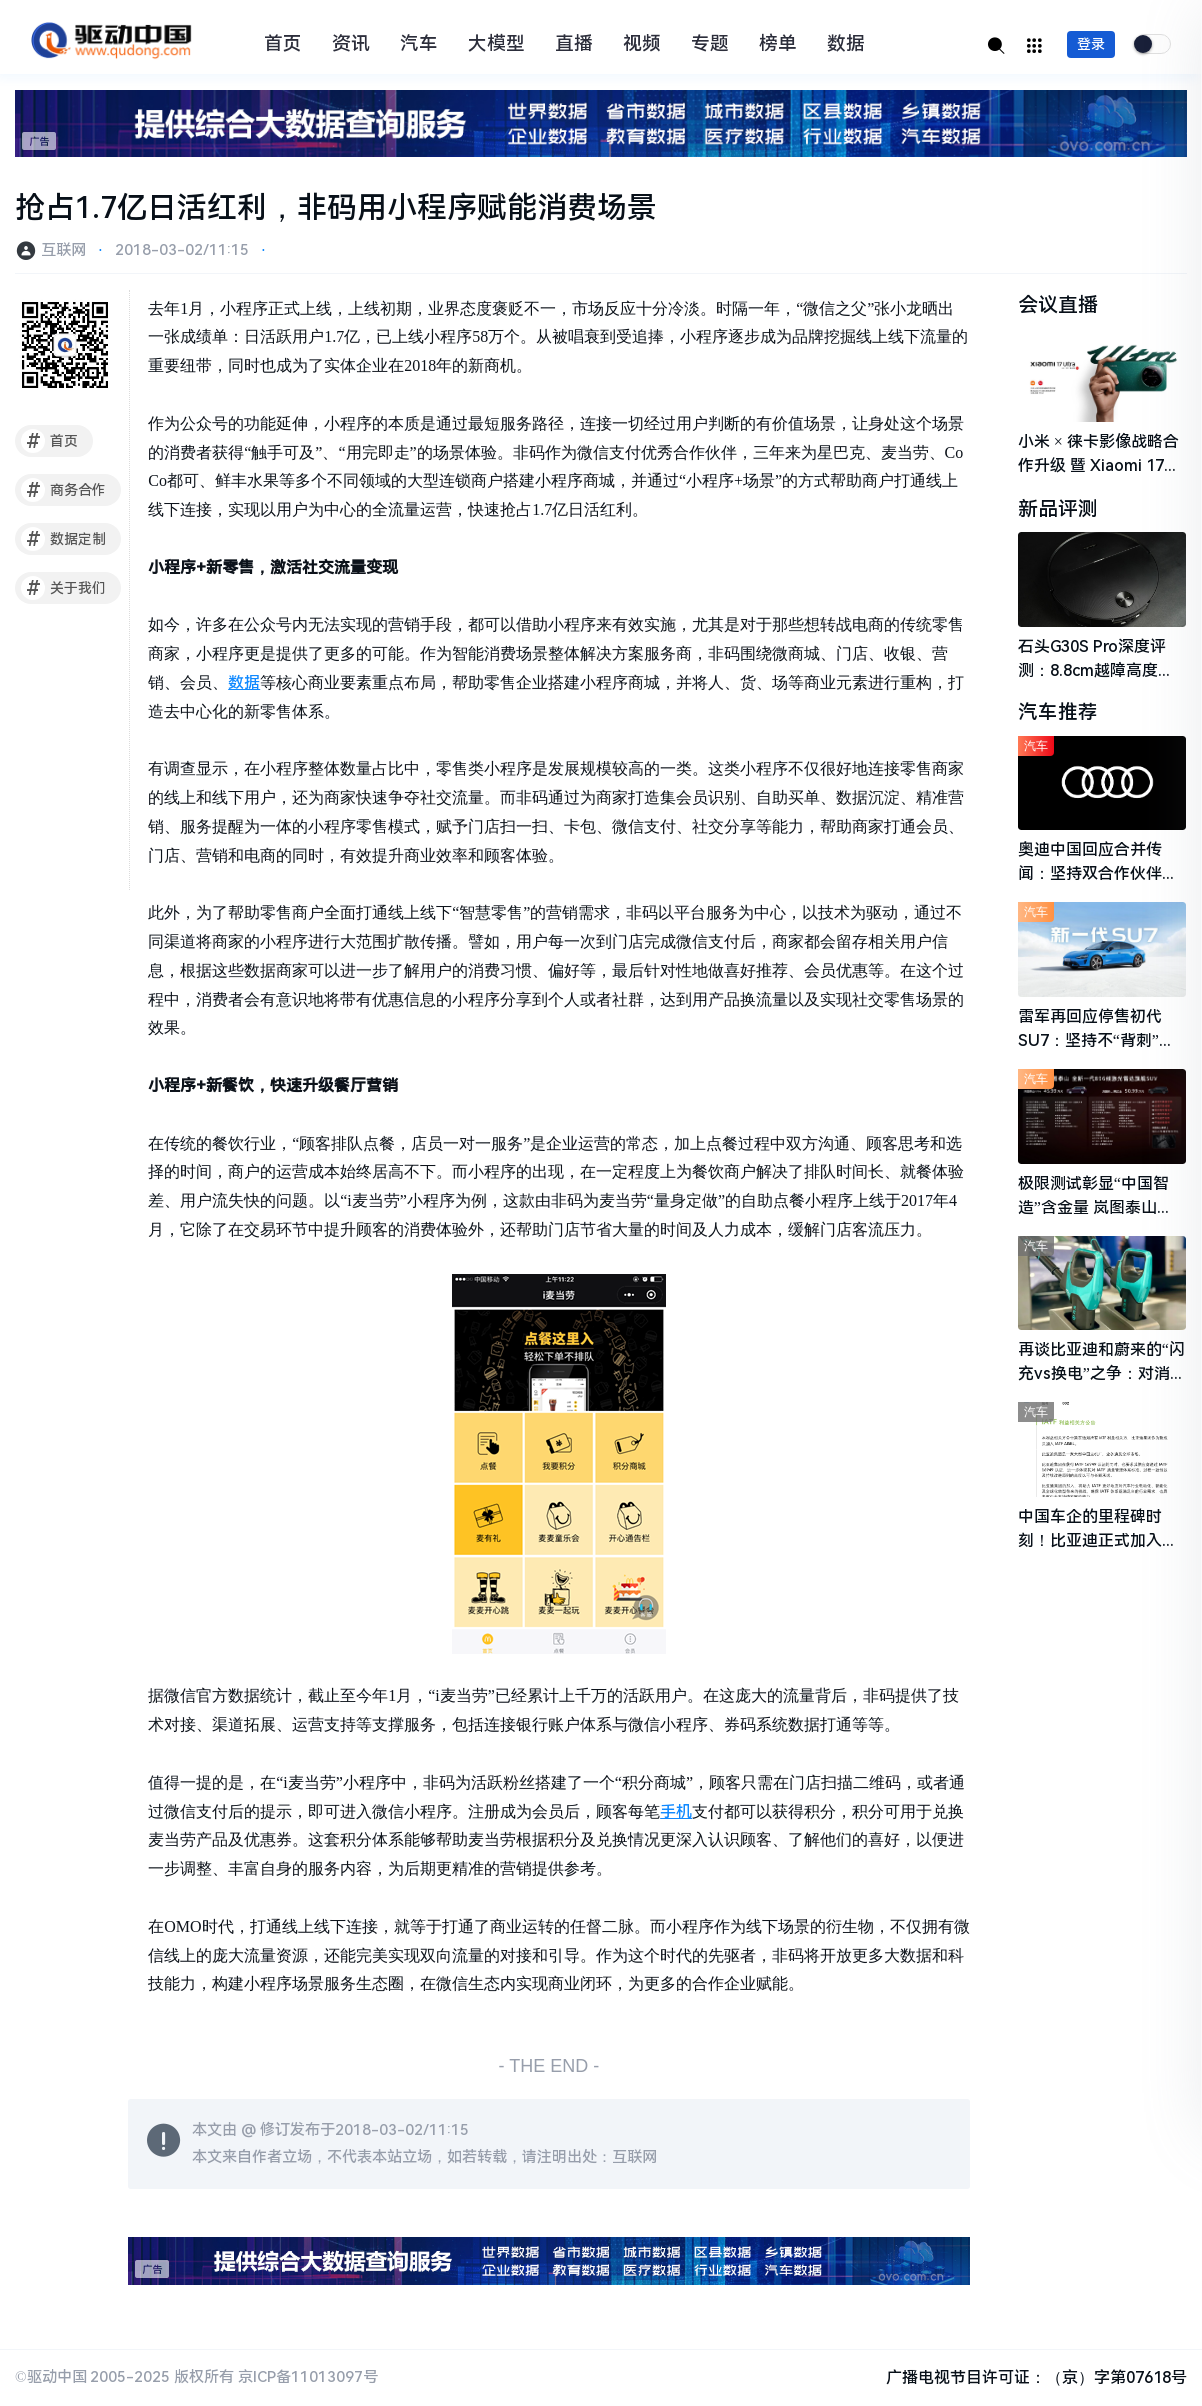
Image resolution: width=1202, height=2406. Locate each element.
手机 (676, 1811)
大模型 (496, 44)
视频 (642, 44)
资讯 (351, 44)
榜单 (778, 44)
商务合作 (63, 490)
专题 (710, 44)
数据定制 (63, 539)
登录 (1091, 44)
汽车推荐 (1058, 714)
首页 (283, 44)
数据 (846, 44)
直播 (574, 44)
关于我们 (63, 588)
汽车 (419, 44)
